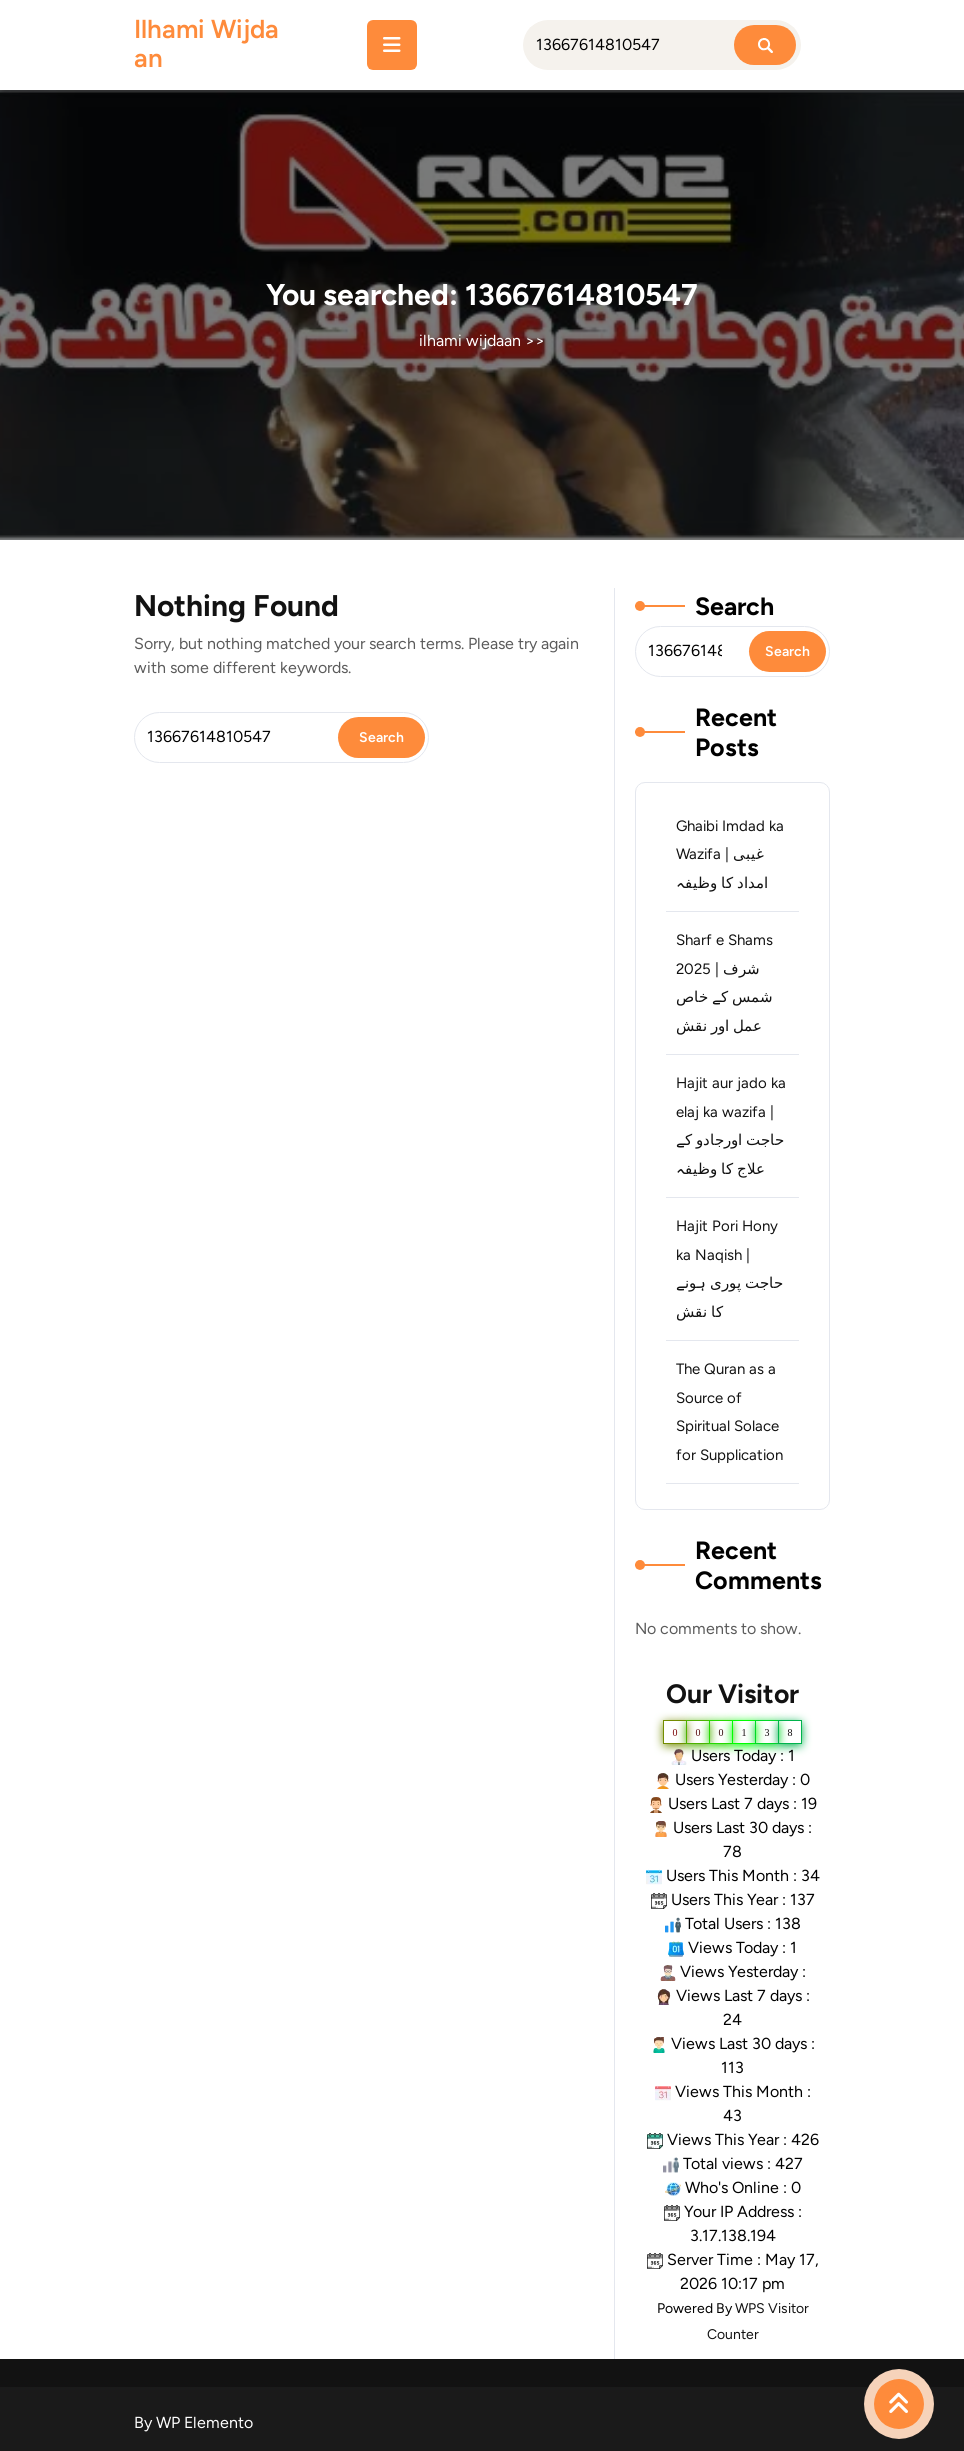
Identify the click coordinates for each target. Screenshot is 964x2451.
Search (734, 606)
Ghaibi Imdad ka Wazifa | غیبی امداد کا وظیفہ (730, 854)
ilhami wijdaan (206, 43)
